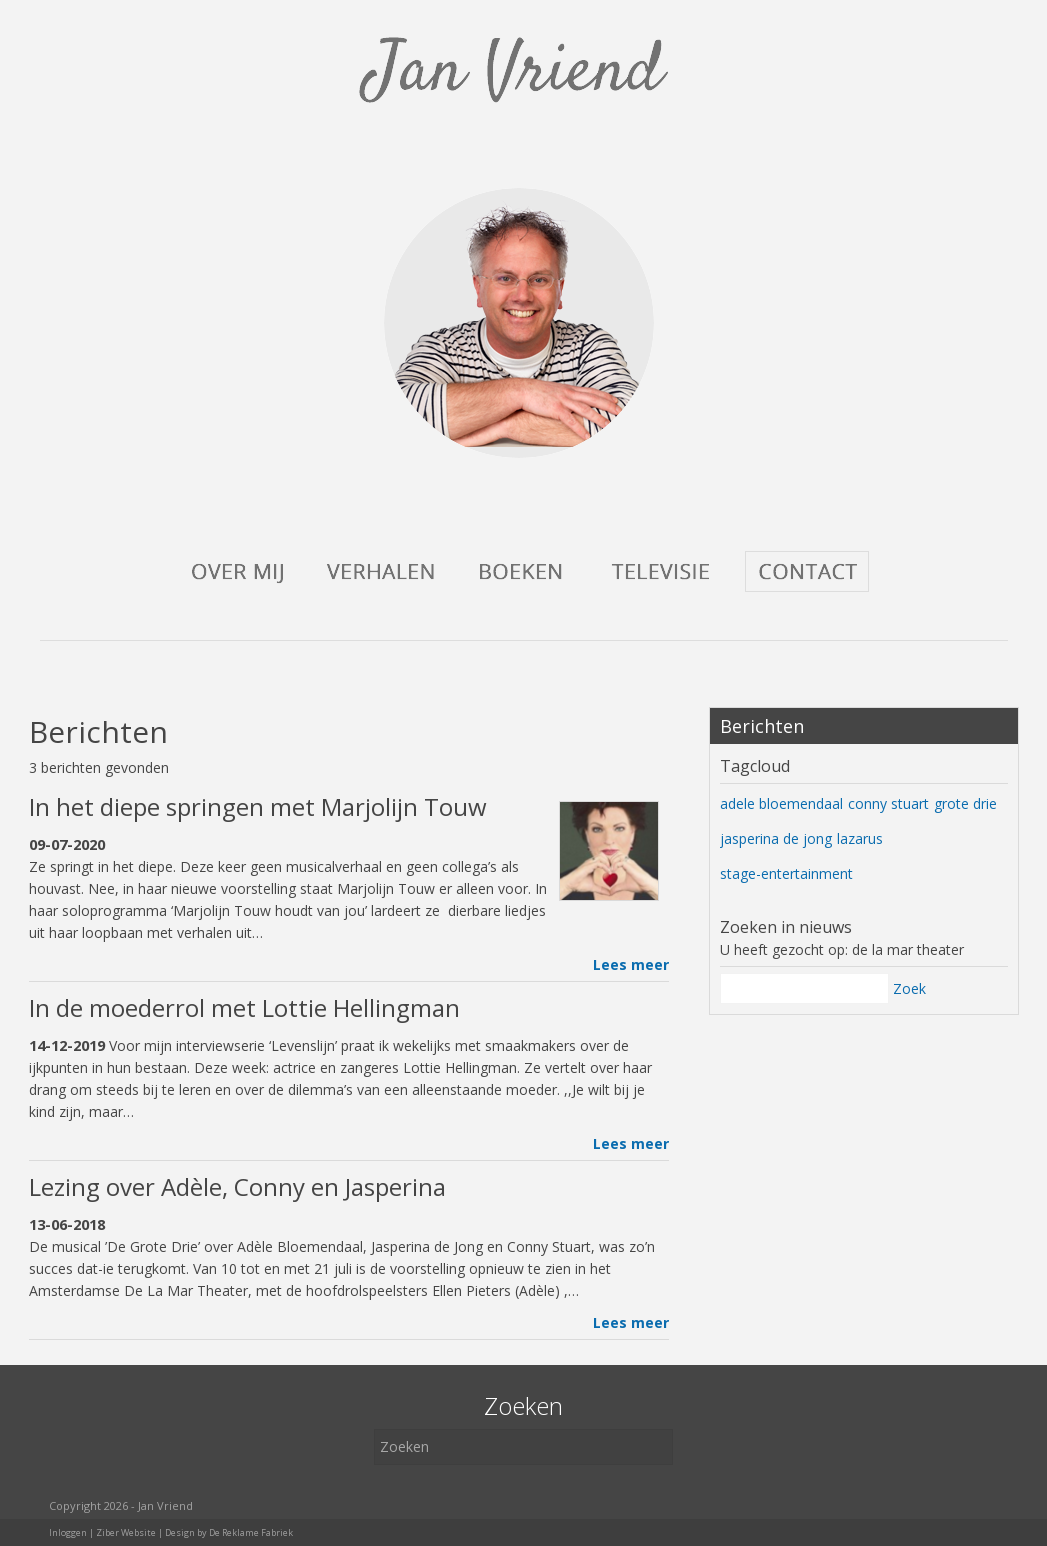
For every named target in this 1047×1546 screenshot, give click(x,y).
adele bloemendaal (781, 803)
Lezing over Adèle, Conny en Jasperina (237, 1186)
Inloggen (68, 1532)
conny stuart (888, 803)
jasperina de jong (776, 838)
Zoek (909, 988)
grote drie (965, 803)
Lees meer (631, 964)
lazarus (860, 838)
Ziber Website (126, 1532)
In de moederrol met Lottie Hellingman (244, 1007)
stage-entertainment (786, 873)
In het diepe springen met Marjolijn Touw (258, 806)
